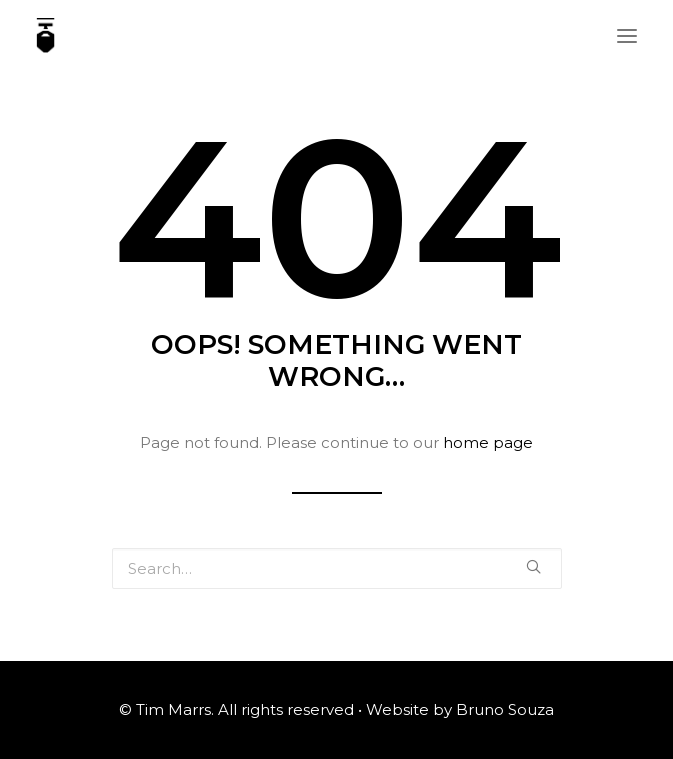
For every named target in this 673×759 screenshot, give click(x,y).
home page (488, 442)
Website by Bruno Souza (460, 709)
